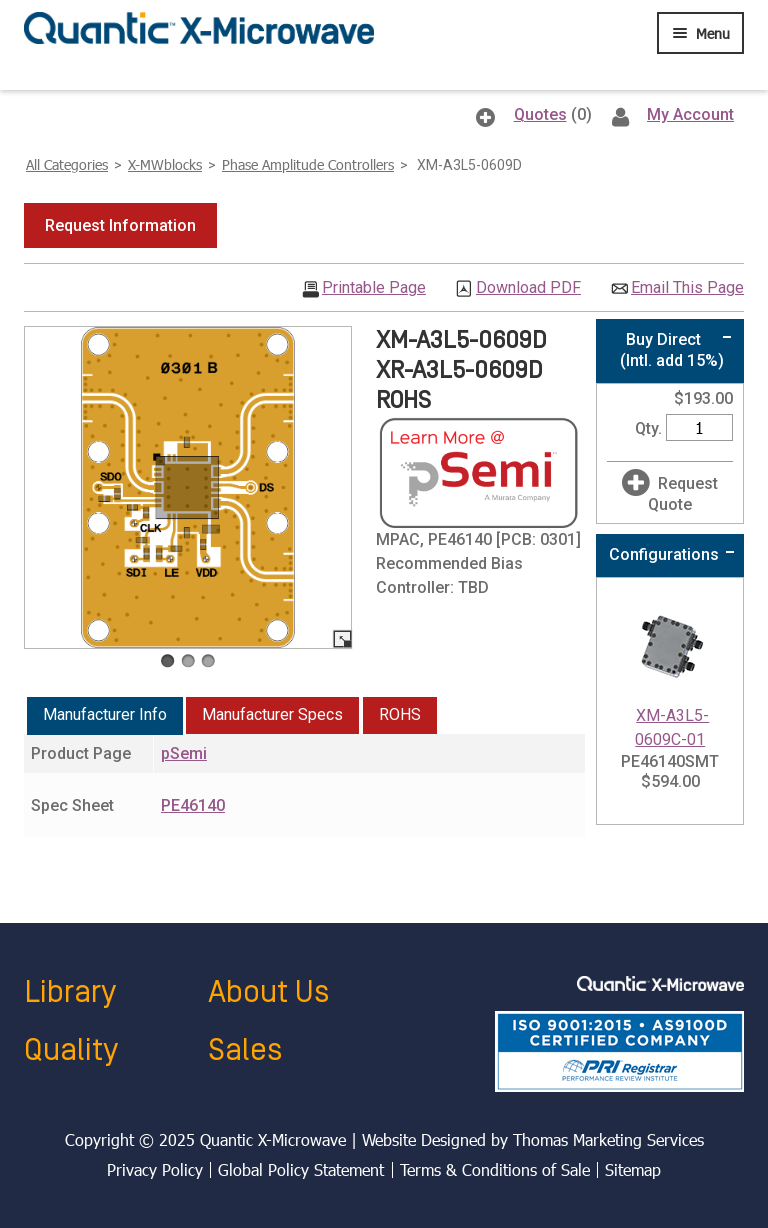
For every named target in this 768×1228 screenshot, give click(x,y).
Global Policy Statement (301, 1169)
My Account (690, 114)
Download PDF (528, 288)
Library (70, 992)
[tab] (105, 716)
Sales (245, 1050)
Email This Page (687, 288)
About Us (268, 992)
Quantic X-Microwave (273, 1139)
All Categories (67, 164)
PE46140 (193, 805)
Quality (71, 1050)
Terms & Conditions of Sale (495, 1169)
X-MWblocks (165, 164)
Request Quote (683, 494)
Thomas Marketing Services (608, 1139)
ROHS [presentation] (400, 714)
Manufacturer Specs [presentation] (272, 714)
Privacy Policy (155, 1169)
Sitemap (633, 1169)
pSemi (184, 753)
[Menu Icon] (700, 33)
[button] (120, 225)
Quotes (540, 114)
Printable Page (374, 288)
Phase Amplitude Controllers (308, 164)
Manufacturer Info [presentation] (105, 714)
